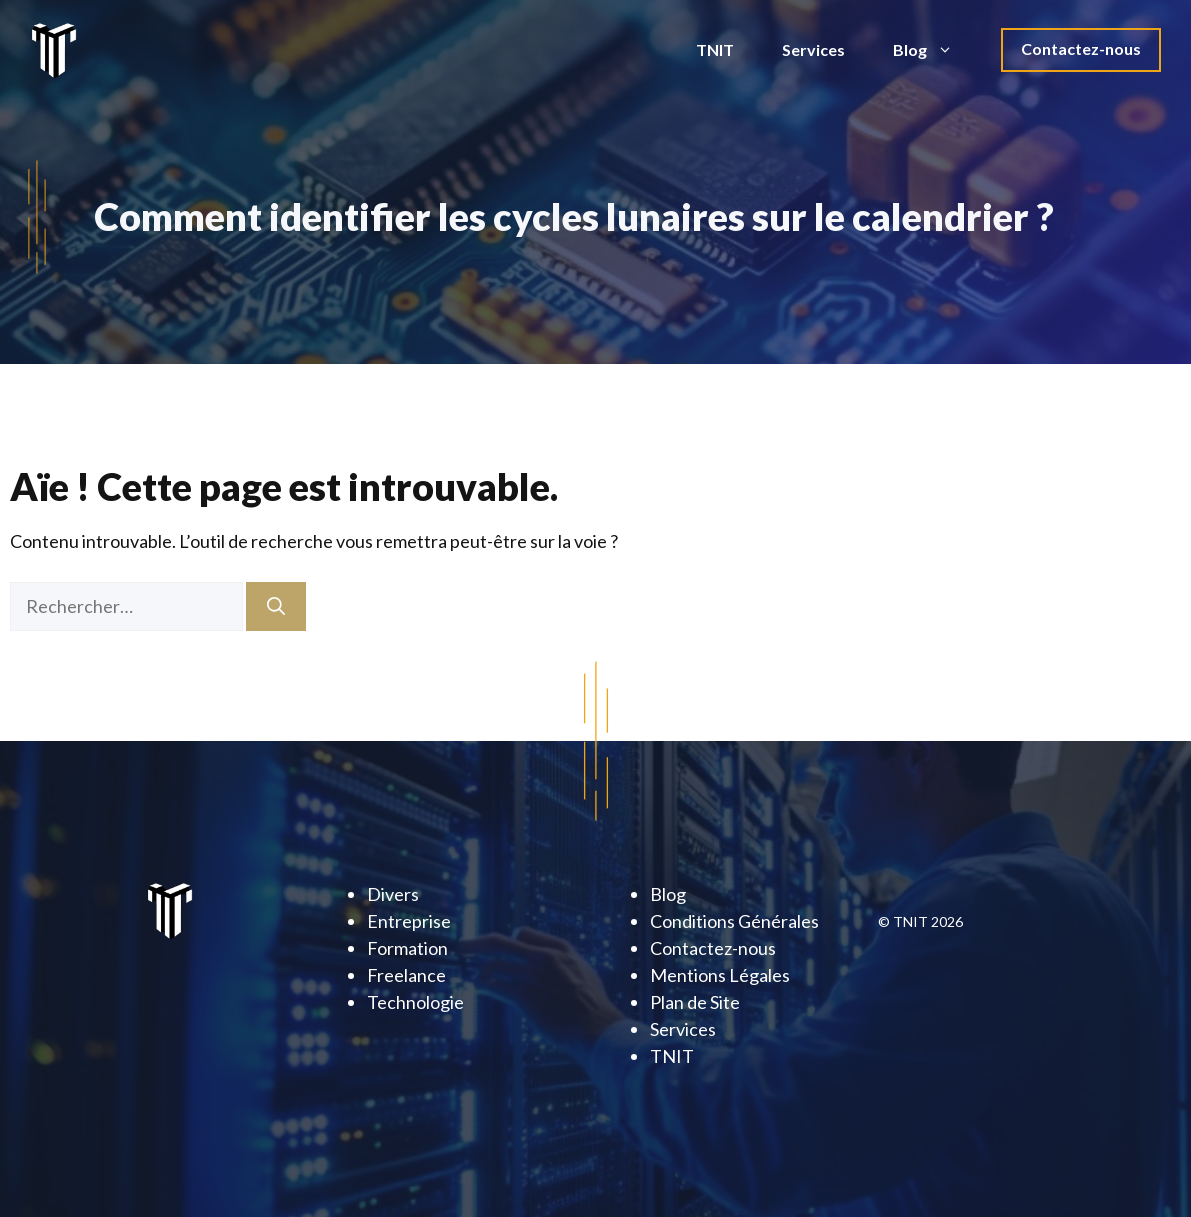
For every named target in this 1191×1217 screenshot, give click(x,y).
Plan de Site (695, 1002)
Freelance (406, 975)
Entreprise (409, 921)
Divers (393, 894)
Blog (935, 50)
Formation (407, 948)
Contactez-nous (1081, 48)
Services (813, 49)
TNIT (715, 49)
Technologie (415, 1002)
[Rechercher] (276, 606)
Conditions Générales (734, 921)
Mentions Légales (720, 975)
